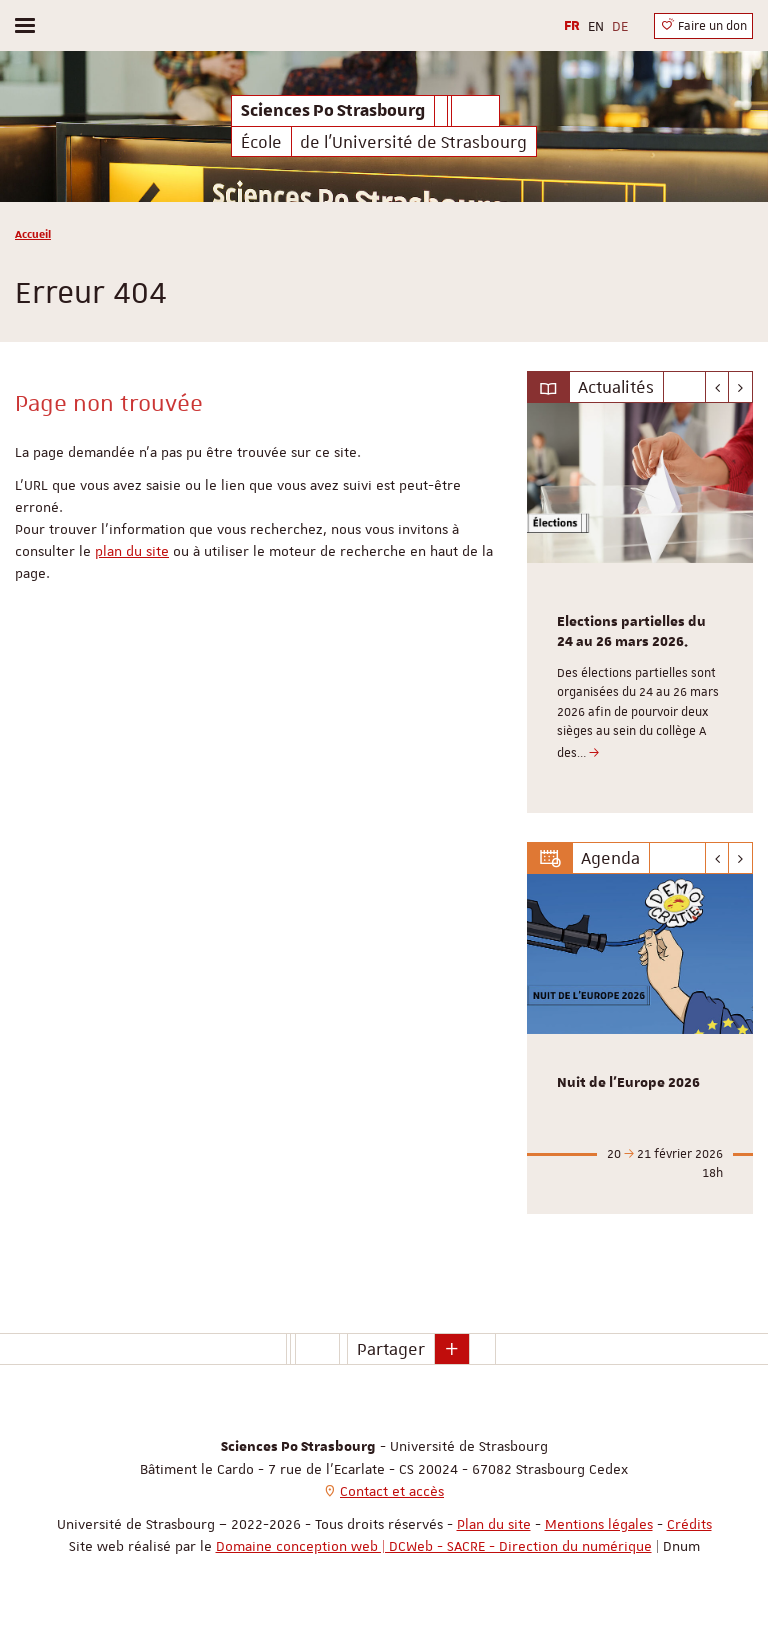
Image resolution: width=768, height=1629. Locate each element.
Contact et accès (392, 1491)
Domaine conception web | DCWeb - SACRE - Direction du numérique (434, 1546)
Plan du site (494, 1524)
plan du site (132, 551)
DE (620, 26)
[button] (452, 1349)
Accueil (33, 233)
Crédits (689, 1524)
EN (596, 26)
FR (572, 26)
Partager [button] (391, 1349)
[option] (640, 608)
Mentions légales (599, 1524)
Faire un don (703, 25)
